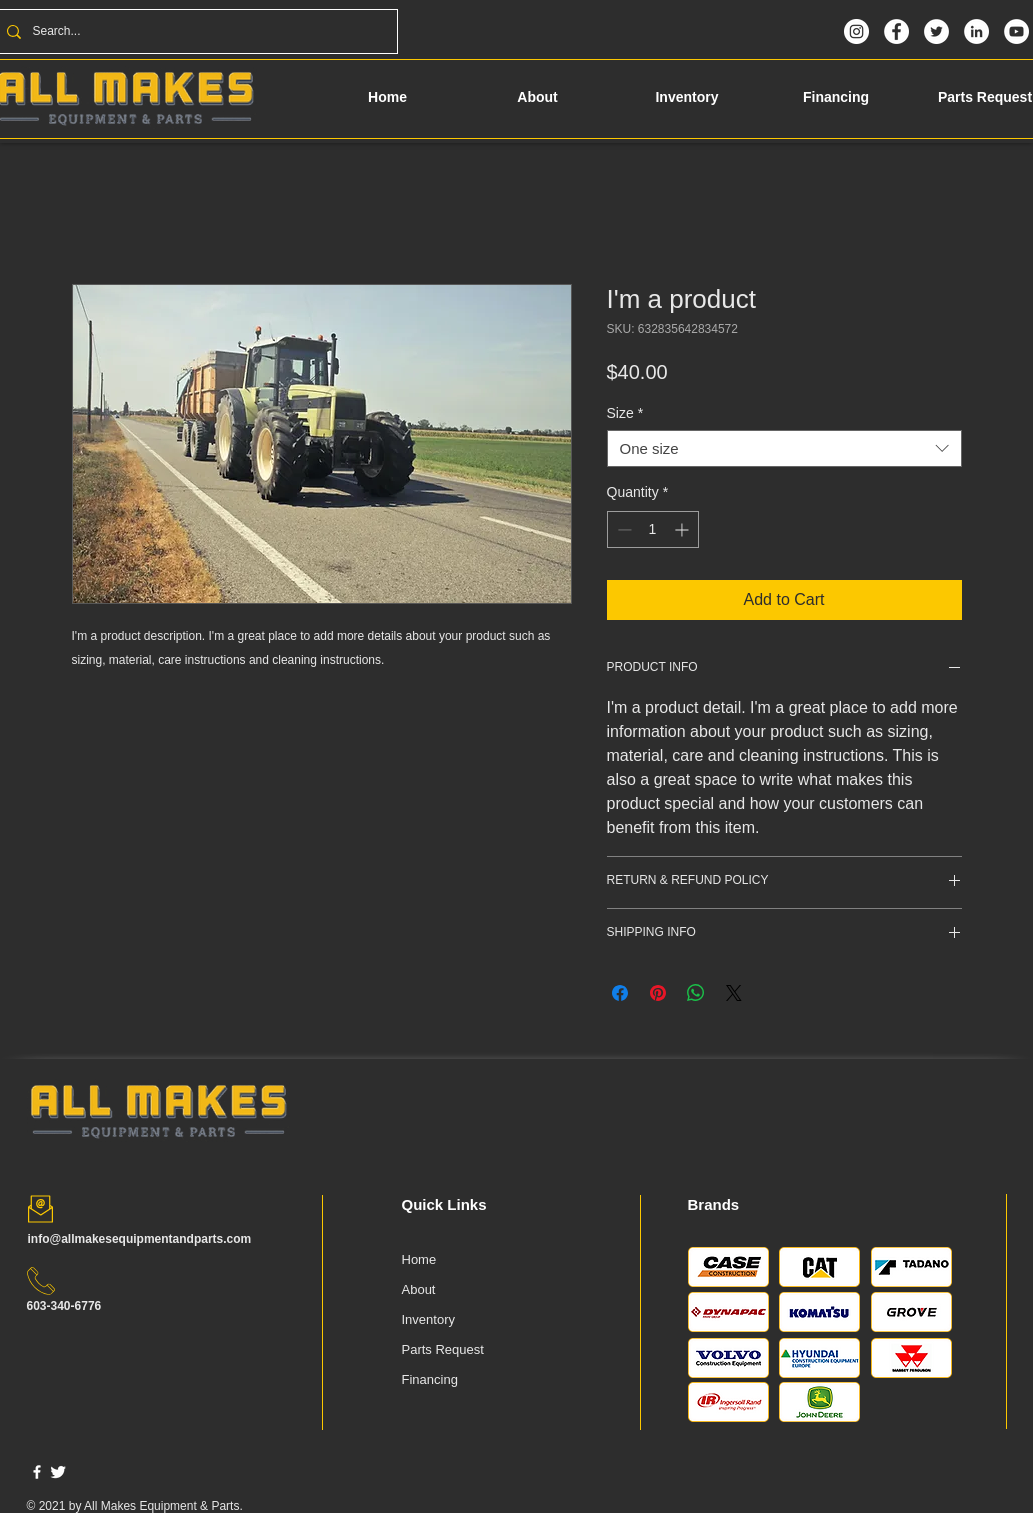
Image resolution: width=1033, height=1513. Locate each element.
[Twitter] (936, 31)
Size (625, 413)
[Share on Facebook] (620, 993)
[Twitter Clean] (58, 1472)
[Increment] (683, 529)
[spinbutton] (653, 529)
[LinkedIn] (976, 31)
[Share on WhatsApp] (696, 993)
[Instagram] (856, 31)
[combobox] (784, 449)
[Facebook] (896, 31)
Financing (430, 1379)
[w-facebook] (37, 1472)
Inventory (428, 1319)
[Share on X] (734, 993)
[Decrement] (622, 529)
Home (419, 1259)
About (419, 1289)
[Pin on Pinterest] (658, 993)
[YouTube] (1016, 31)
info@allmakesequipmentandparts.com (140, 1239)
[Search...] (194, 31)
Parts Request (443, 1349)
